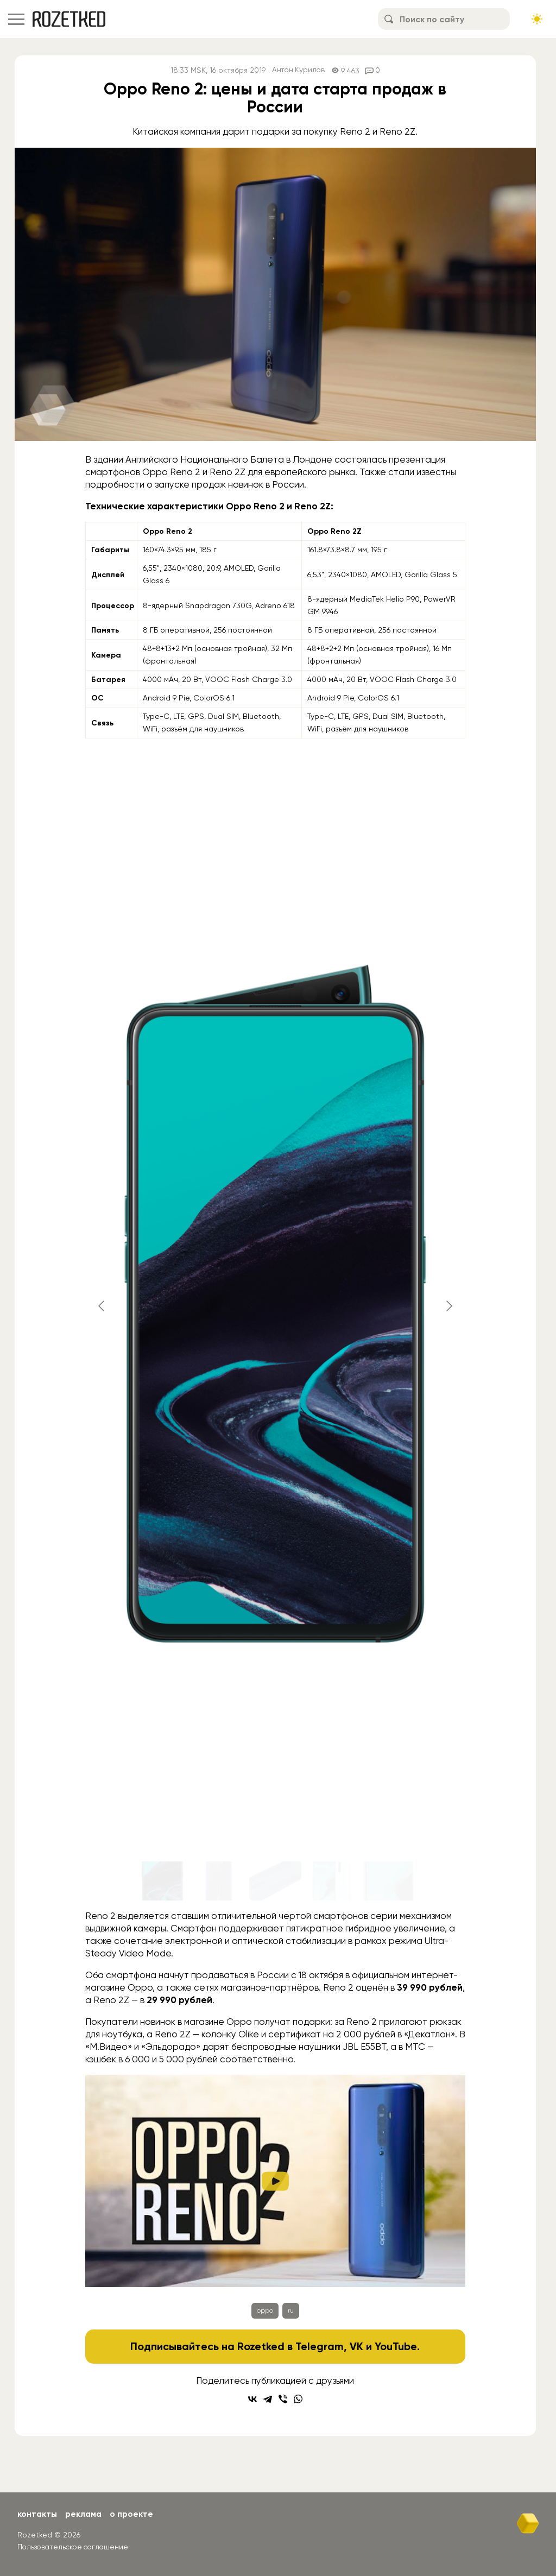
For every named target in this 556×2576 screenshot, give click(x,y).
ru (291, 2310)
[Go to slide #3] (275, 1881)
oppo (265, 2310)
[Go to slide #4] (332, 1881)
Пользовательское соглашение (75, 2546)
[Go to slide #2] (219, 1881)
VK (356, 2346)
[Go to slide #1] (162, 1881)
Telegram (319, 2346)
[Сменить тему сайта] (537, 19)
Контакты (37, 2514)
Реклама (85, 2514)
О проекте (134, 2514)
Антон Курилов (298, 70)
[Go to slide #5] (388, 1881)
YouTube (396, 2346)
